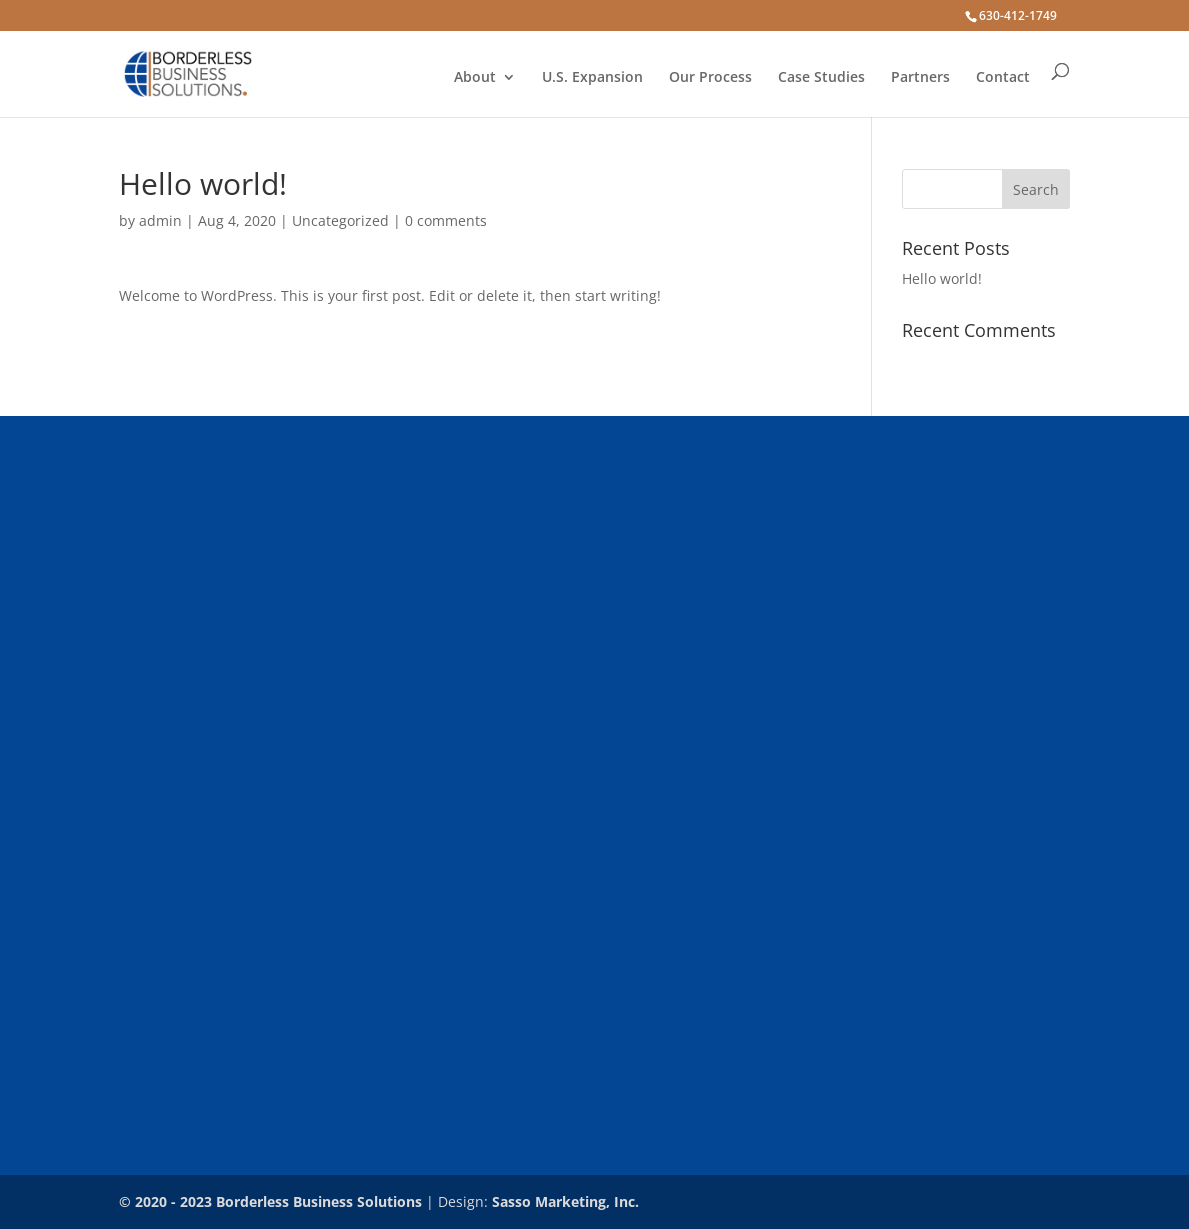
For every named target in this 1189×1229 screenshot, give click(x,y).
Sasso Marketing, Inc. (565, 1201)
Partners (920, 78)
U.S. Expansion (592, 78)
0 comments (446, 220)
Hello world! (942, 278)
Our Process (710, 78)
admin (160, 220)
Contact (1003, 78)
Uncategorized (340, 220)
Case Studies (821, 78)
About (475, 78)
